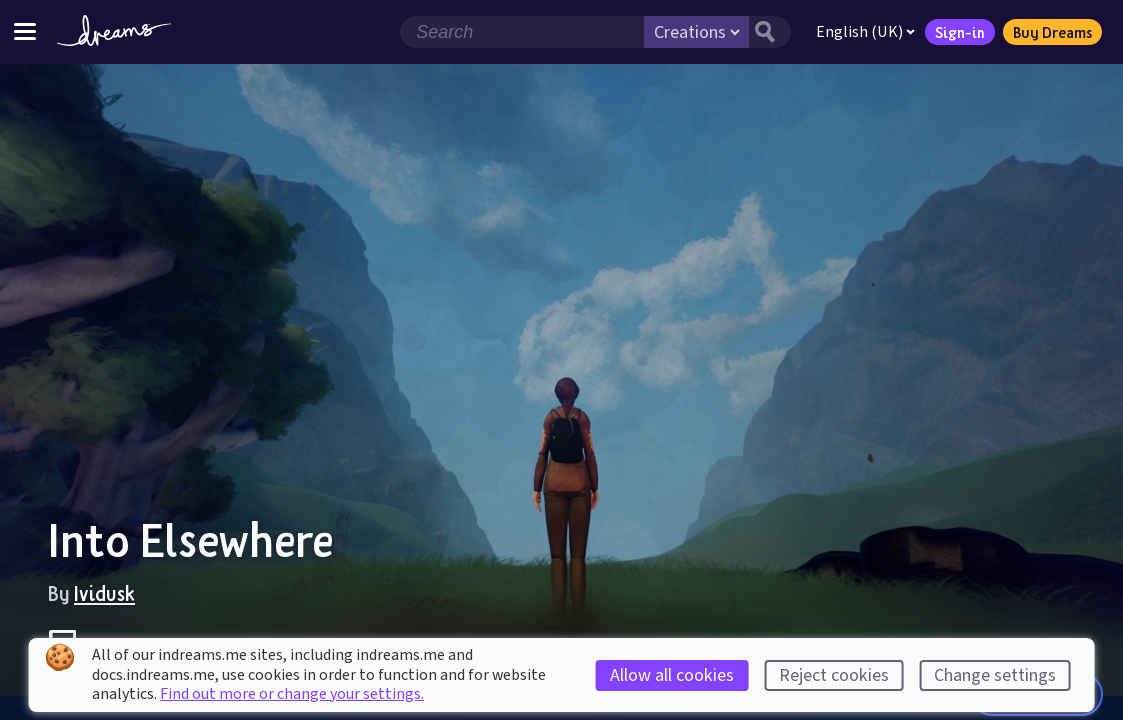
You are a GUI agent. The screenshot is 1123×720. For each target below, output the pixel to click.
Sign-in (960, 32)
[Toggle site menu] (25, 31)
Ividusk (104, 593)
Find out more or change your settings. (292, 694)
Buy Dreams (1052, 32)
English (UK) (865, 32)
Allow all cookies (672, 675)
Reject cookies (834, 675)
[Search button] (770, 32)
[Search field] (522, 32)
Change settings (995, 675)
